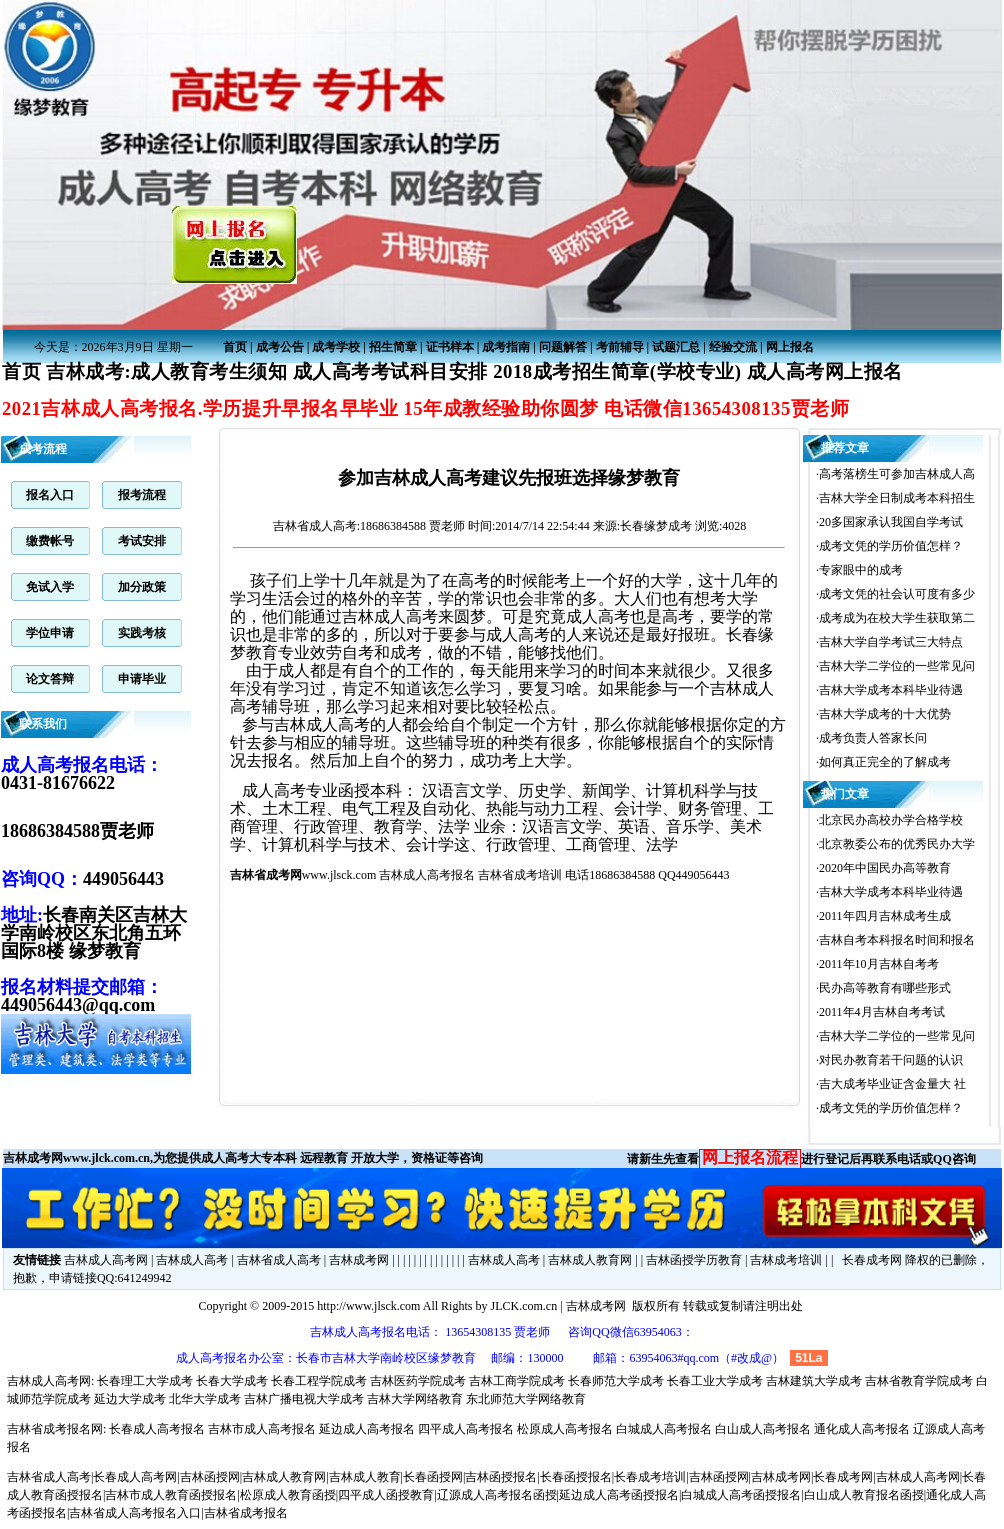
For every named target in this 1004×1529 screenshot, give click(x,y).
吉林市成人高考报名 (262, 1429)
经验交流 (733, 347)
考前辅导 (620, 347)
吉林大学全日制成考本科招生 (897, 498)
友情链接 (37, 1260)
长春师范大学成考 (616, 1381)
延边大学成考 (130, 1399)
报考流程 (142, 495)
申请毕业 (142, 679)
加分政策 (142, 587)
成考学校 (336, 347)
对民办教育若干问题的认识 (891, 1060)
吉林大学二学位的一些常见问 (897, 666)
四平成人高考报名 (466, 1429)
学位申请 (50, 633)
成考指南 (506, 347)
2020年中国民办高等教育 (885, 868)
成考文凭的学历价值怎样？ (891, 546)
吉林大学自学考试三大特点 (891, 642)
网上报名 (790, 347)
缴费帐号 (50, 541)
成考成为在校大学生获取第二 (897, 618)
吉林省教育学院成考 (919, 1381)
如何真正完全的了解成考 (885, 762)
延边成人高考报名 (367, 1429)
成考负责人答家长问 (873, 738)
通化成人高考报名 (862, 1429)
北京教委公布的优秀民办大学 (897, 844)
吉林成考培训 (786, 1260)
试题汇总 (676, 347)
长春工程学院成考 (319, 1381)
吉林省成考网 (266, 875)
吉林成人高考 (192, 1260)
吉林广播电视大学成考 (304, 1399)
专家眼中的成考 (861, 570)
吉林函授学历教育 (694, 1260)
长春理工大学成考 (145, 1381)
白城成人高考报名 (664, 1429)
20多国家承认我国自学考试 (891, 522)
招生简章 (393, 347)
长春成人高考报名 (157, 1429)
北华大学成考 (205, 1399)
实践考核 (142, 633)
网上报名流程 (750, 1157)
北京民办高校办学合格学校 (891, 820)
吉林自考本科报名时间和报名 (897, 940)
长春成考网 (872, 1260)
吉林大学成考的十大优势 (885, 714)
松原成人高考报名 (565, 1429)
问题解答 (563, 347)
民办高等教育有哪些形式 (885, 988)
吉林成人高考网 (106, 1260)
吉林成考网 (359, 1260)
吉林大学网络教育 (415, 1399)
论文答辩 (50, 679)
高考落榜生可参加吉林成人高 (897, 474)
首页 (235, 347)
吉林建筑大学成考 (814, 1381)
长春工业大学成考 (715, 1381)
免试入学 (50, 587)
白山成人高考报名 (763, 1429)
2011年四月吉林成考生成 (885, 916)
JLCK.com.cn (523, 1306)
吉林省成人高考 (315, 526)
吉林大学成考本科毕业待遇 (891, 690)
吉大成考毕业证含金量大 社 (892, 1084)
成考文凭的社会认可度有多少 (897, 594)
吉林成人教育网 (590, 1260)
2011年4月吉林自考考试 (882, 1012)
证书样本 (450, 347)
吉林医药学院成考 (418, 1381)
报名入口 (50, 495)
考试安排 (142, 541)
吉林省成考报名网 (55, 1429)
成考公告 (280, 347)
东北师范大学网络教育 (526, 1399)
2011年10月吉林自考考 (879, 964)
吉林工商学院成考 (517, 1381)
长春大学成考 (232, 1381)
